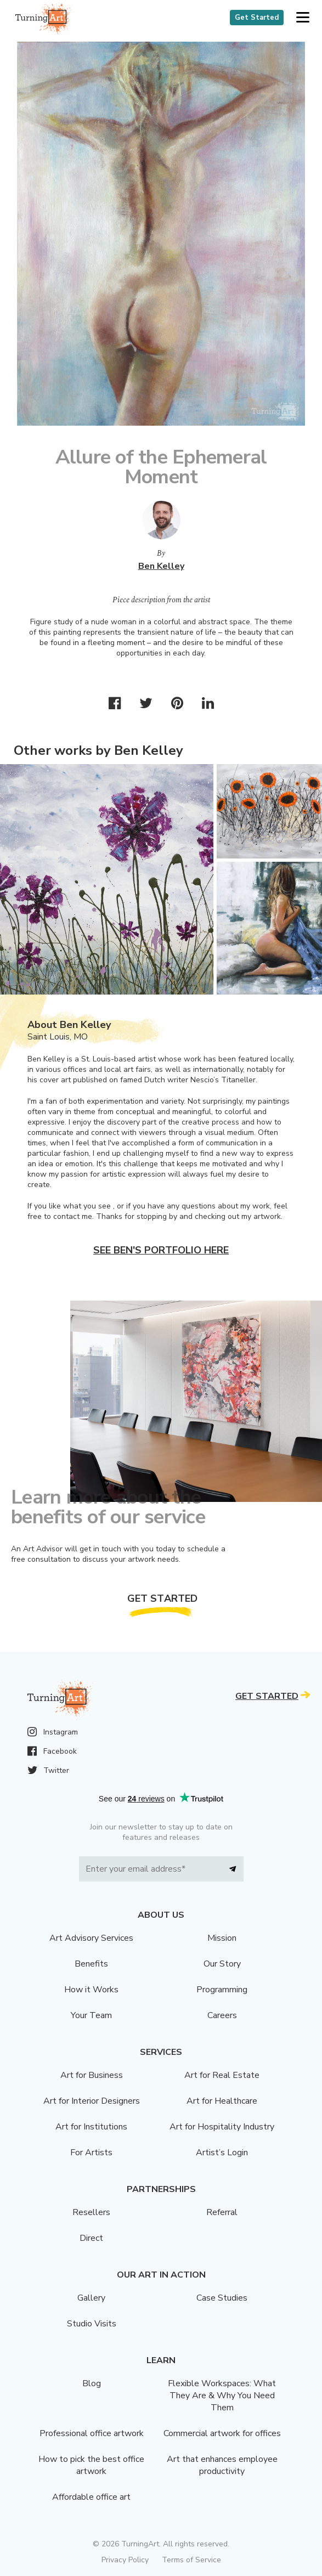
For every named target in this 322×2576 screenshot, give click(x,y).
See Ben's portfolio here (161, 1250)
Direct (91, 2238)
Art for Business (91, 2075)
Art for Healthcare (222, 2101)
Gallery (91, 2298)
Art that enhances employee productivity (222, 2465)
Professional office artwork (91, 2433)
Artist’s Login (222, 2152)
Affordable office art (91, 2497)
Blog (91, 2383)
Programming (221, 1990)
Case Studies (221, 2298)
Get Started (257, 17)
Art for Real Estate (221, 2075)
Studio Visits (91, 2324)
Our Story (222, 1964)
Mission (221, 1938)
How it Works (91, 1990)
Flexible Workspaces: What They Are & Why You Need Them (222, 2395)
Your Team (91, 2015)
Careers (222, 2015)
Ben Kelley (161, 566)
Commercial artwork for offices (222, 2433)
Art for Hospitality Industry (222, 2127)
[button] (302, 17)
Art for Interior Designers (91, 2101)
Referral (222, 2212)
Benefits (91, 1964)
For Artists (91, 2152)
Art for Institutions (91, 2127)
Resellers (91, 2212)
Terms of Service (191, 2560)
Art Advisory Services (91, 1938)
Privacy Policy (125, 2560)
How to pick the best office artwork (91, 2465)
